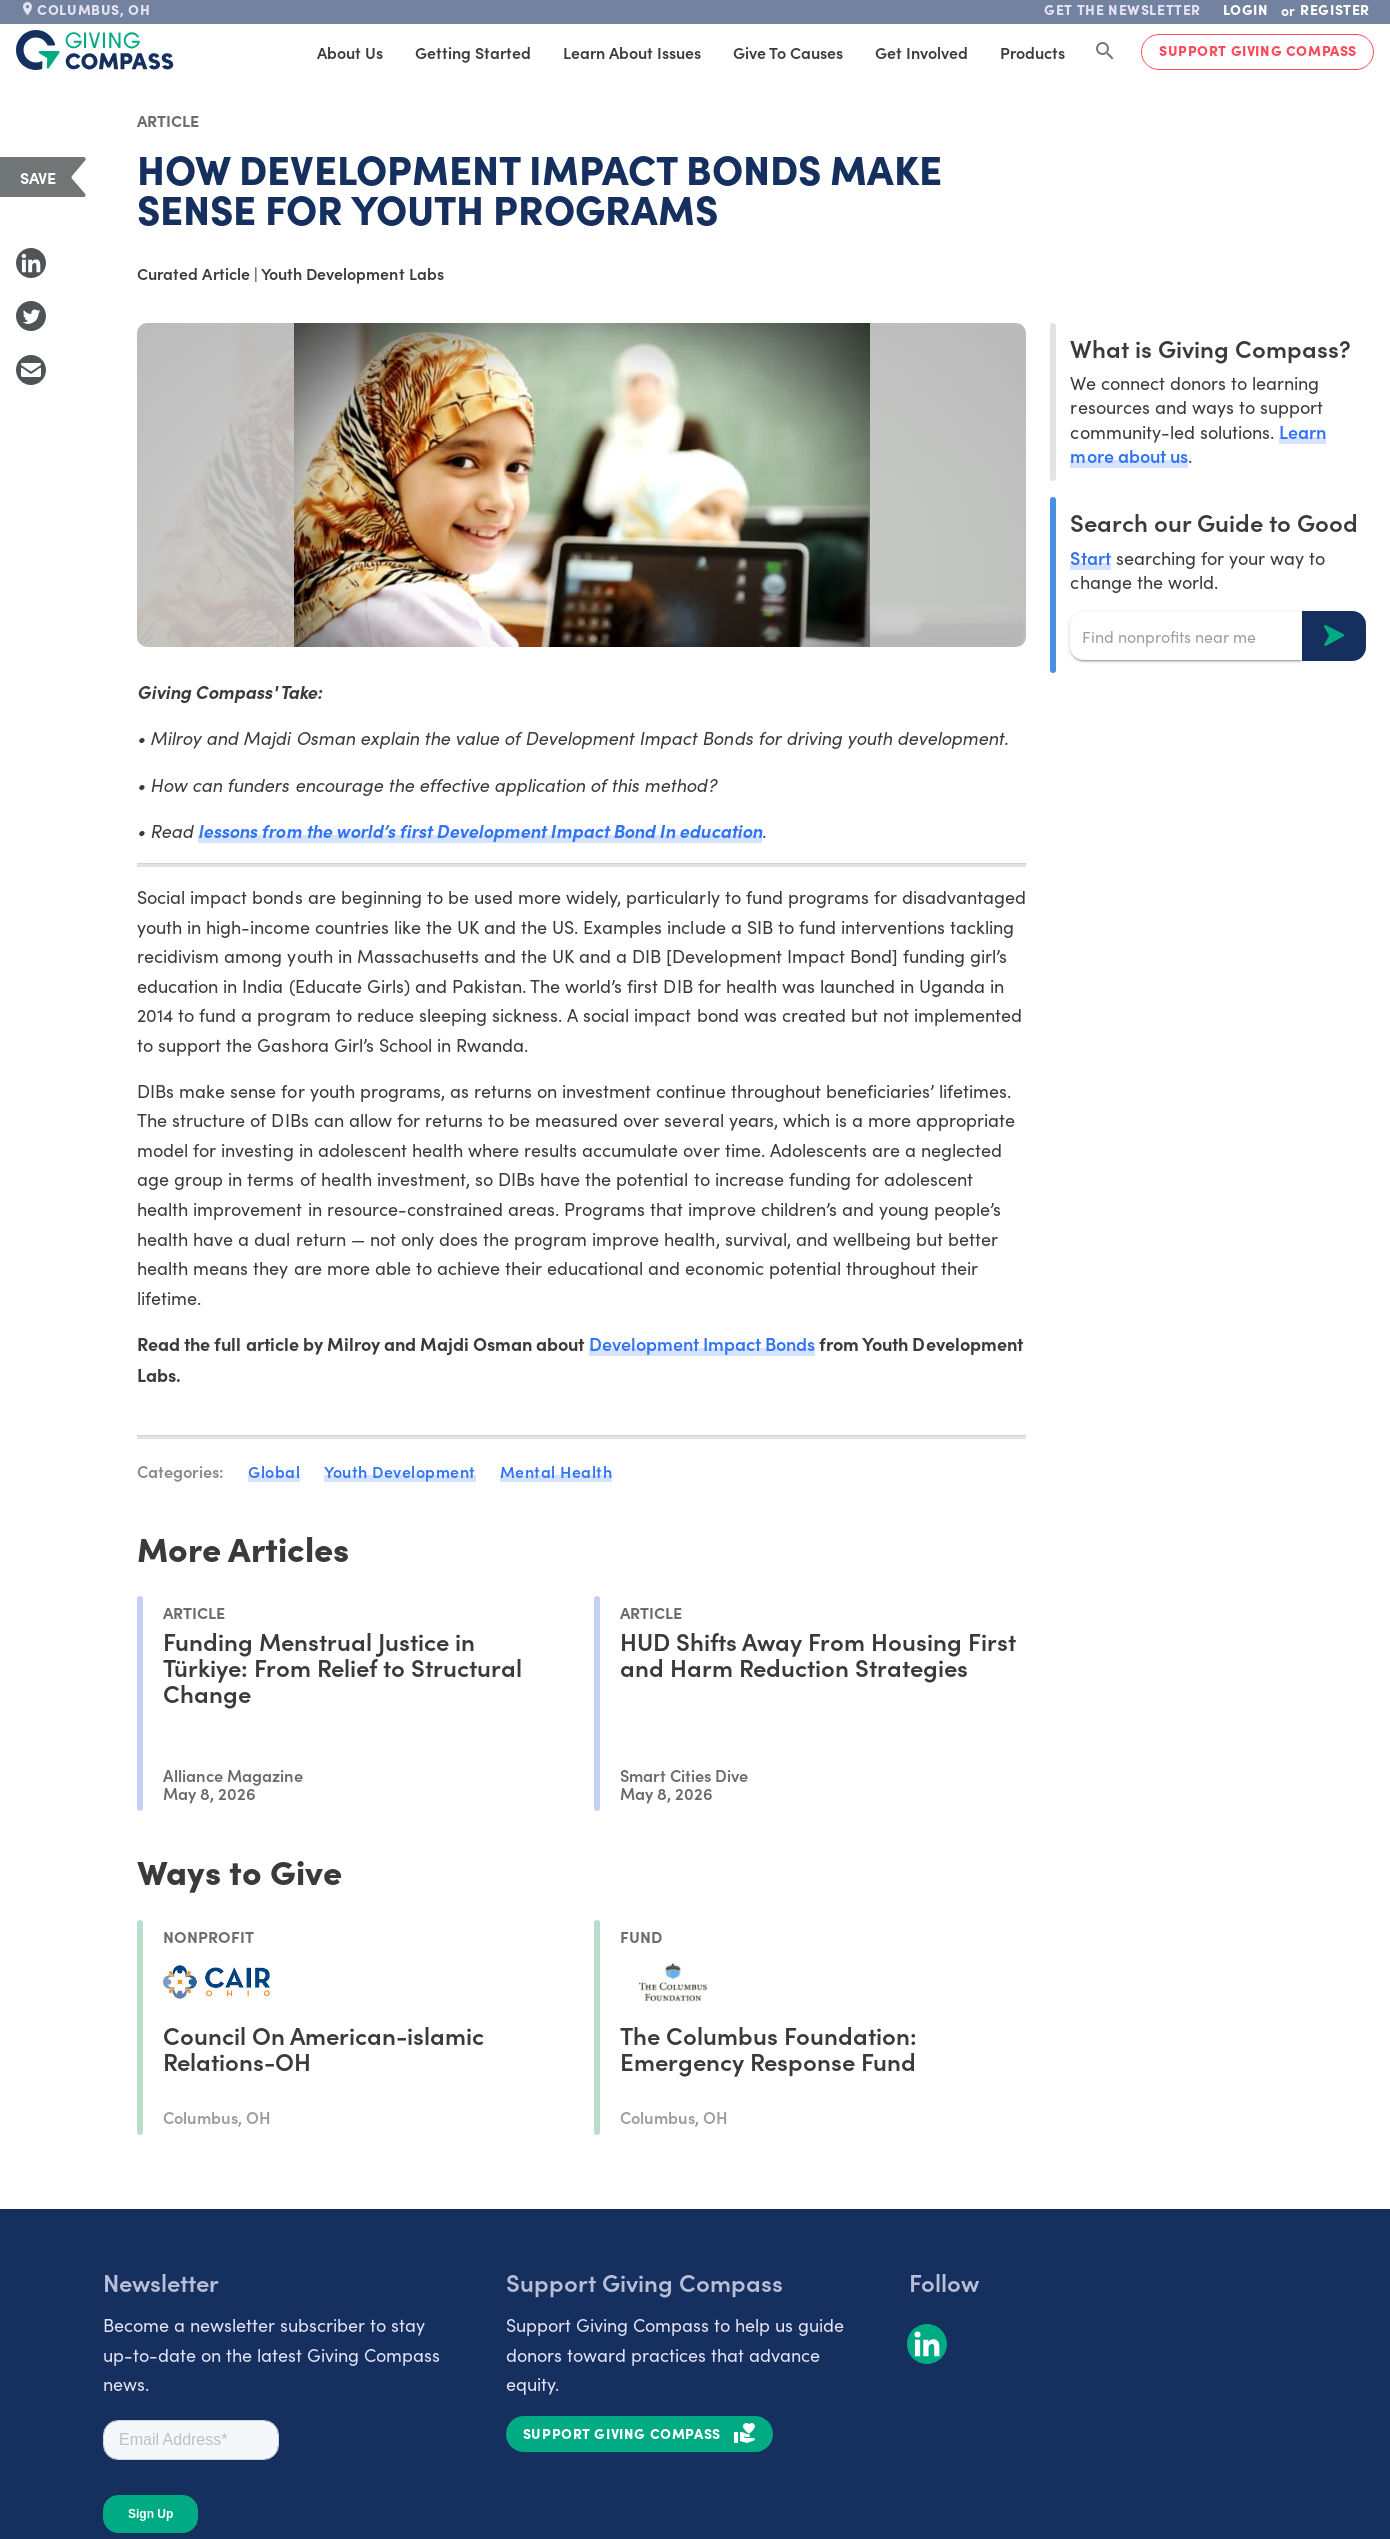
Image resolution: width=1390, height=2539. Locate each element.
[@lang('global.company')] (95, 50)
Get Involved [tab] (921, 52)
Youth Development (400, 1471)
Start (1090, 557)
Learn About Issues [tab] (632, 52)
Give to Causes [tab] (788, 52)
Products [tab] (1032, 52)
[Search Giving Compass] (1105, 52)
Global (274, 1471)
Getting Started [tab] (473, 52)
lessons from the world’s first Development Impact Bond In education (479, 830)
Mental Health (556, 1471)
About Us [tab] (350, 52)
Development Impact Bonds (702, 1343)
